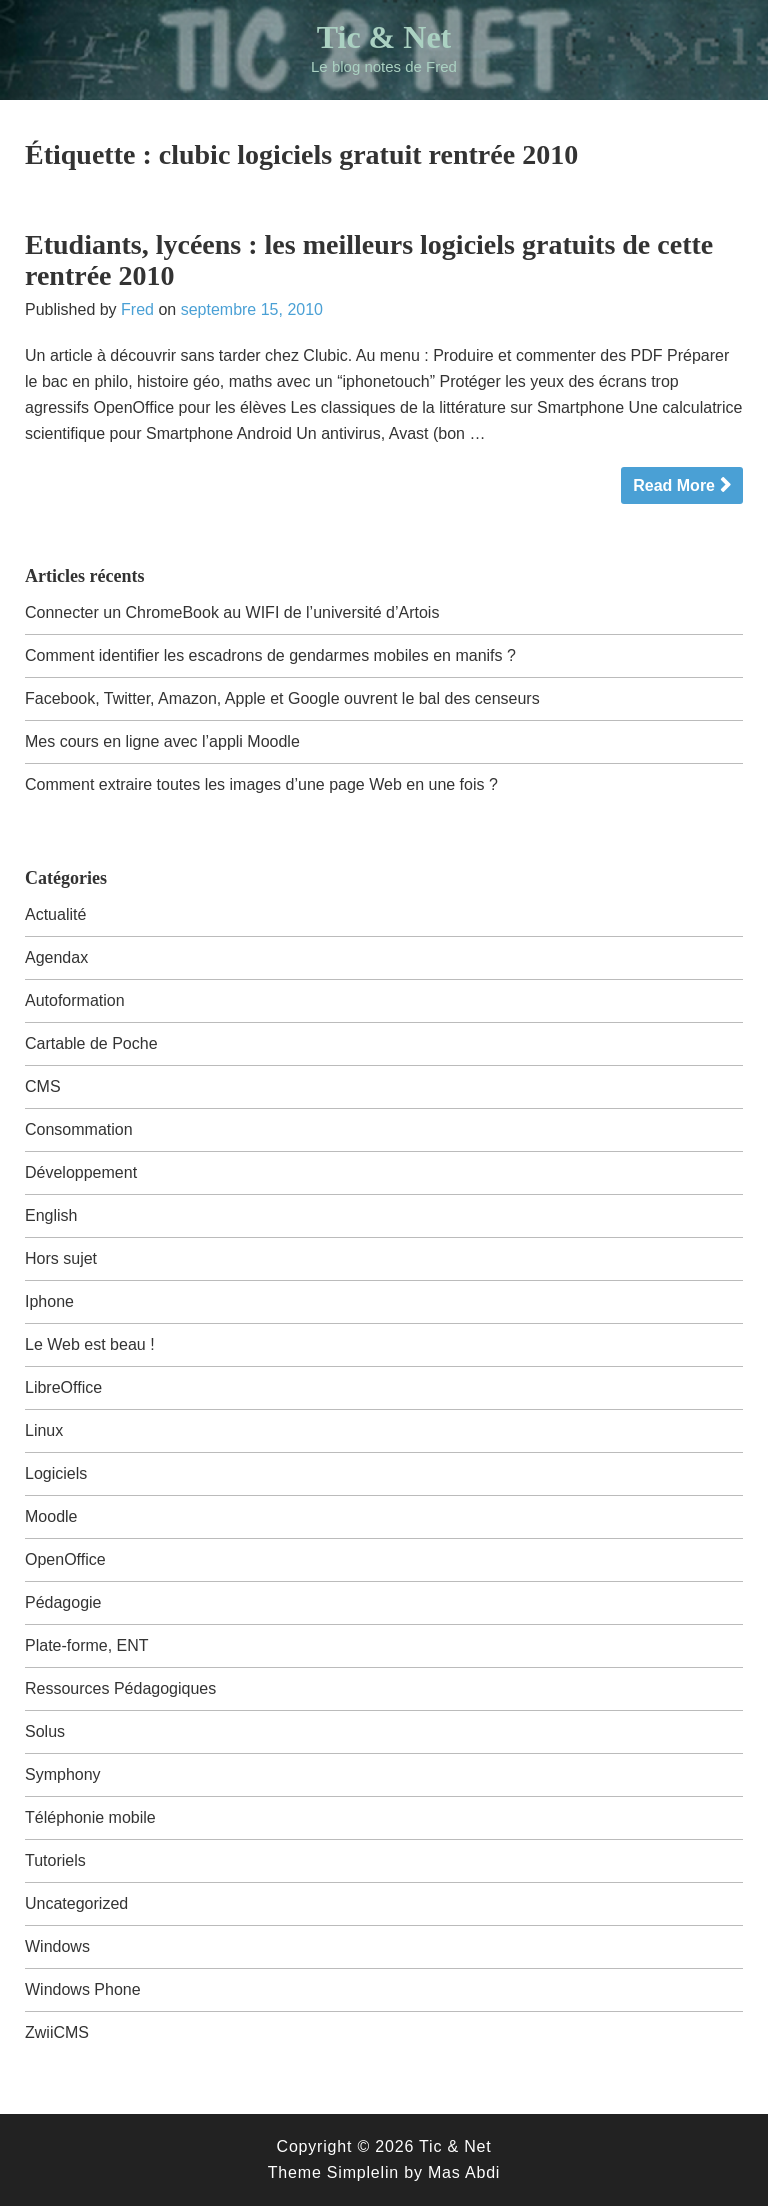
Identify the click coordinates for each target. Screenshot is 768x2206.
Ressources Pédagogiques (120, 1688)
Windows (57, 1946)
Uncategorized (76, 1903)
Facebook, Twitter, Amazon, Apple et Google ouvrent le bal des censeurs (282, 698)
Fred (137, 309)
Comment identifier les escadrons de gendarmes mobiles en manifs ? (270, 655)
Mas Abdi (464, 2172)
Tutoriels (55, 1860)
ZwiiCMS (57, 2032)
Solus (45, 1731)
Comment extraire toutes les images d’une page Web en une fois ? (261, 784)
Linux (44, 1430)
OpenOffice (65, 1559)
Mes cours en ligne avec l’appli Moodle (162, 741)
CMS (43, 1086)
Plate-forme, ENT (87, 1645)
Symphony (63, 1774)
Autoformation (75, 1000)
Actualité (55, 914)
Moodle (51, 1516)
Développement (81, 1172)
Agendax (56, 957)
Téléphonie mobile (90, 1817)
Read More (674, 485)
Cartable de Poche (91, 1043)
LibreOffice (63, 1387)
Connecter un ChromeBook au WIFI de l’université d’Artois (232, 612)
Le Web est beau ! (90, 1344)
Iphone (49, 1301)
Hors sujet (61, 1258)
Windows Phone (83, 1989)
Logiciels (56, 1473)
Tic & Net (384, 37)
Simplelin (363, 2172)
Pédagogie (63, 1602)
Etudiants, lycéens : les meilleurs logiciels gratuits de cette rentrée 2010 (369, 260)
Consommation (79, 1129)
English (51, 1215)
